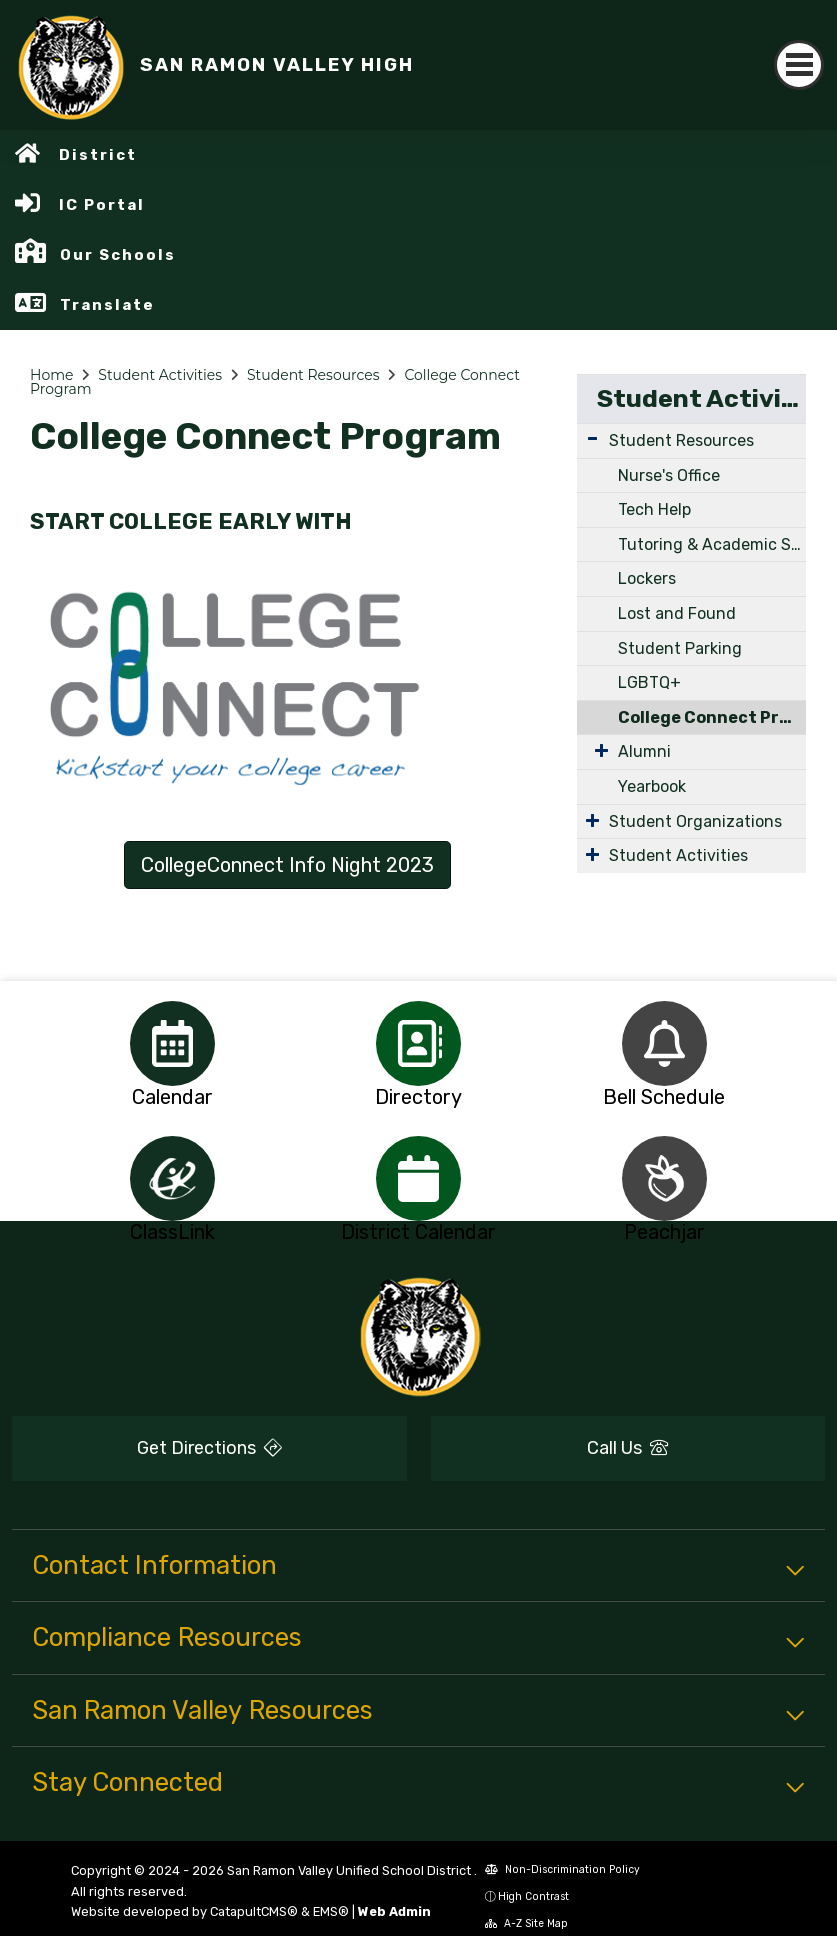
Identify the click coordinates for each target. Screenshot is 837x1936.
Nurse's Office (669, 475)
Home (51, 375)
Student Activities (160, 375)
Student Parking (680, 648)
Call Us (627, 1448)
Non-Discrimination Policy (562, 1869)
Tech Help (654, 509)
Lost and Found (677, 613)
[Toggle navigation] (799, 65)
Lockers (647, 578)
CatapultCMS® (254, 1911)
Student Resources (313, 375)
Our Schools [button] (118, 255)
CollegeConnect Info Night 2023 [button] (287, 865)
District (98, 155)
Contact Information (154, 1565)
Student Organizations (695, 821)
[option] (173, 1043)
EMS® (331, 1911)
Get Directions (209, 1448)
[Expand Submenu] (592, 438)
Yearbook (652, 786)
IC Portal (102, 205)
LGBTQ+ (649, 682)
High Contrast (533, 1896)
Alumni (644, 751)
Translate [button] (107, 305)
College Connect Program (712, 717)
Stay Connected (127, 1782)
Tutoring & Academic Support (712, 544)
